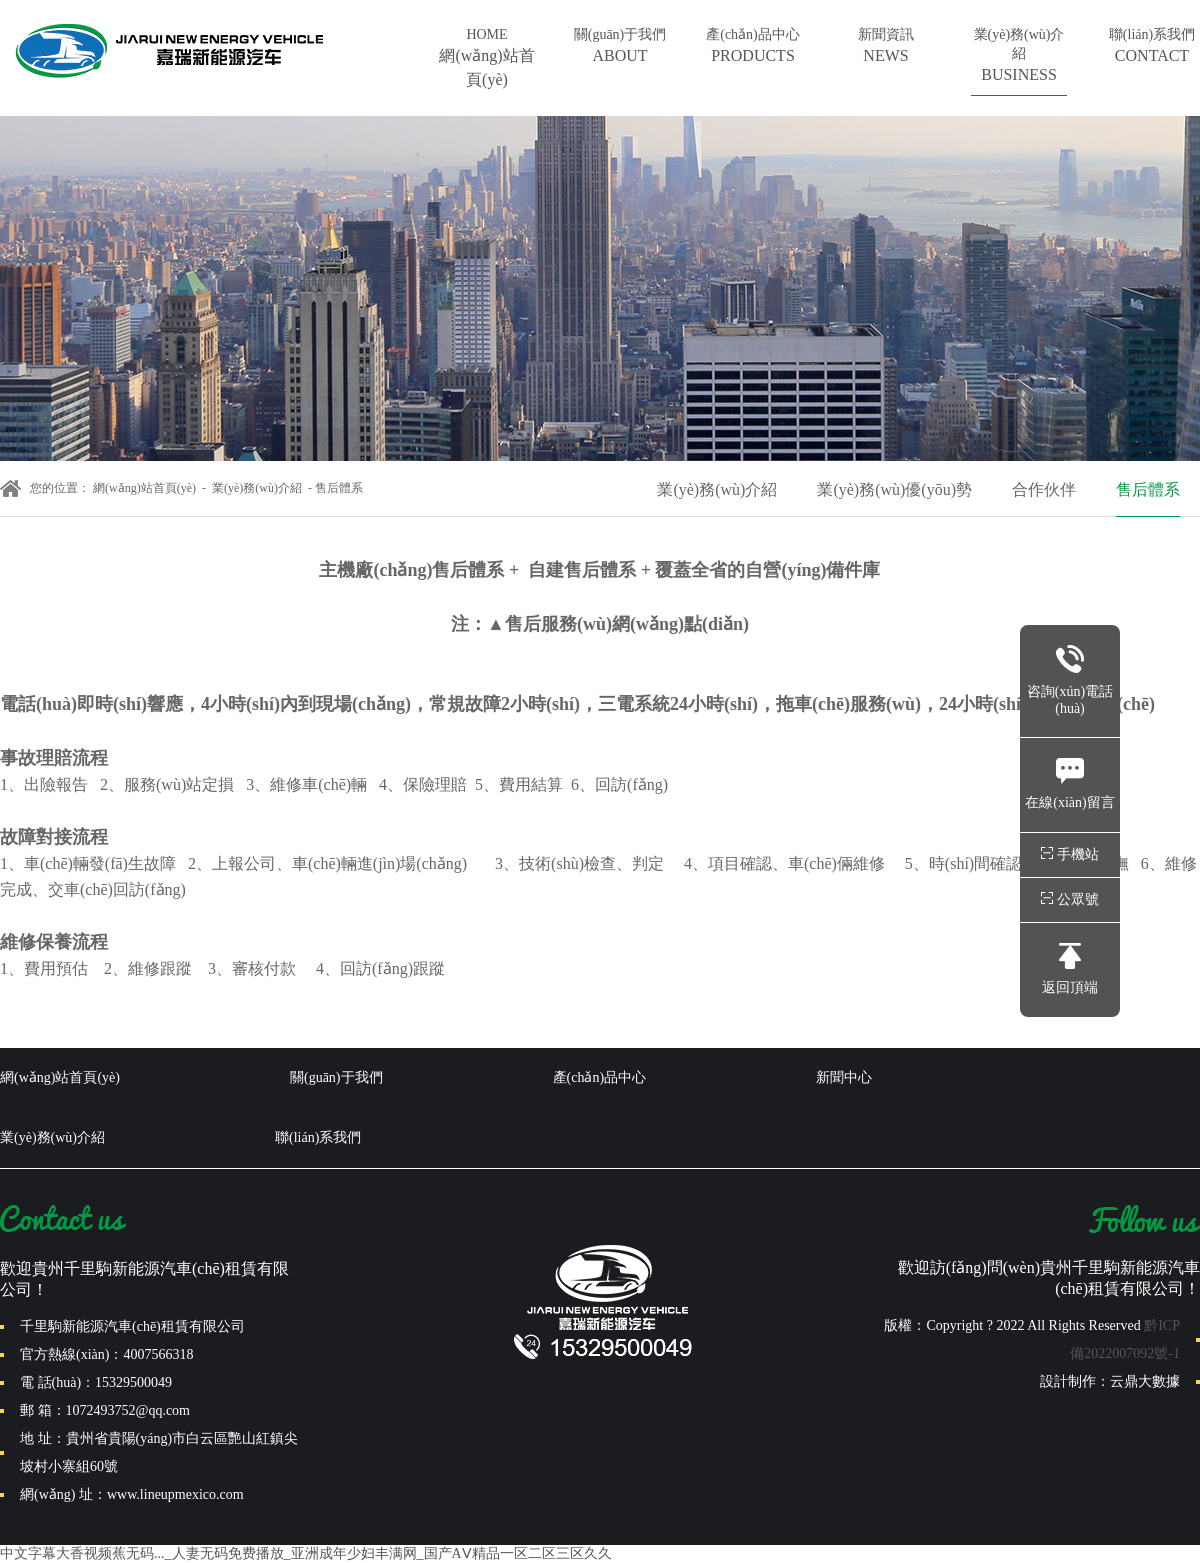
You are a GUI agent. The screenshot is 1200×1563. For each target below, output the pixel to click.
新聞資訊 (886, 47)
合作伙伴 (1044, 489)
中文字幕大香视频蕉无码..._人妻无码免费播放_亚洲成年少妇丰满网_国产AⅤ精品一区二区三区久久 (306, 1553)
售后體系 (1148, 489)
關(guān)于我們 (620, 47)
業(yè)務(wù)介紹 (1019, 57)
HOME (487, 59)
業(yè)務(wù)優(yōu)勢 (894, 489)
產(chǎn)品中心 (753, 47)
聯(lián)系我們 (1152, 47)
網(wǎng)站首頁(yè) (144, 488)
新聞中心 (844, 1077)
